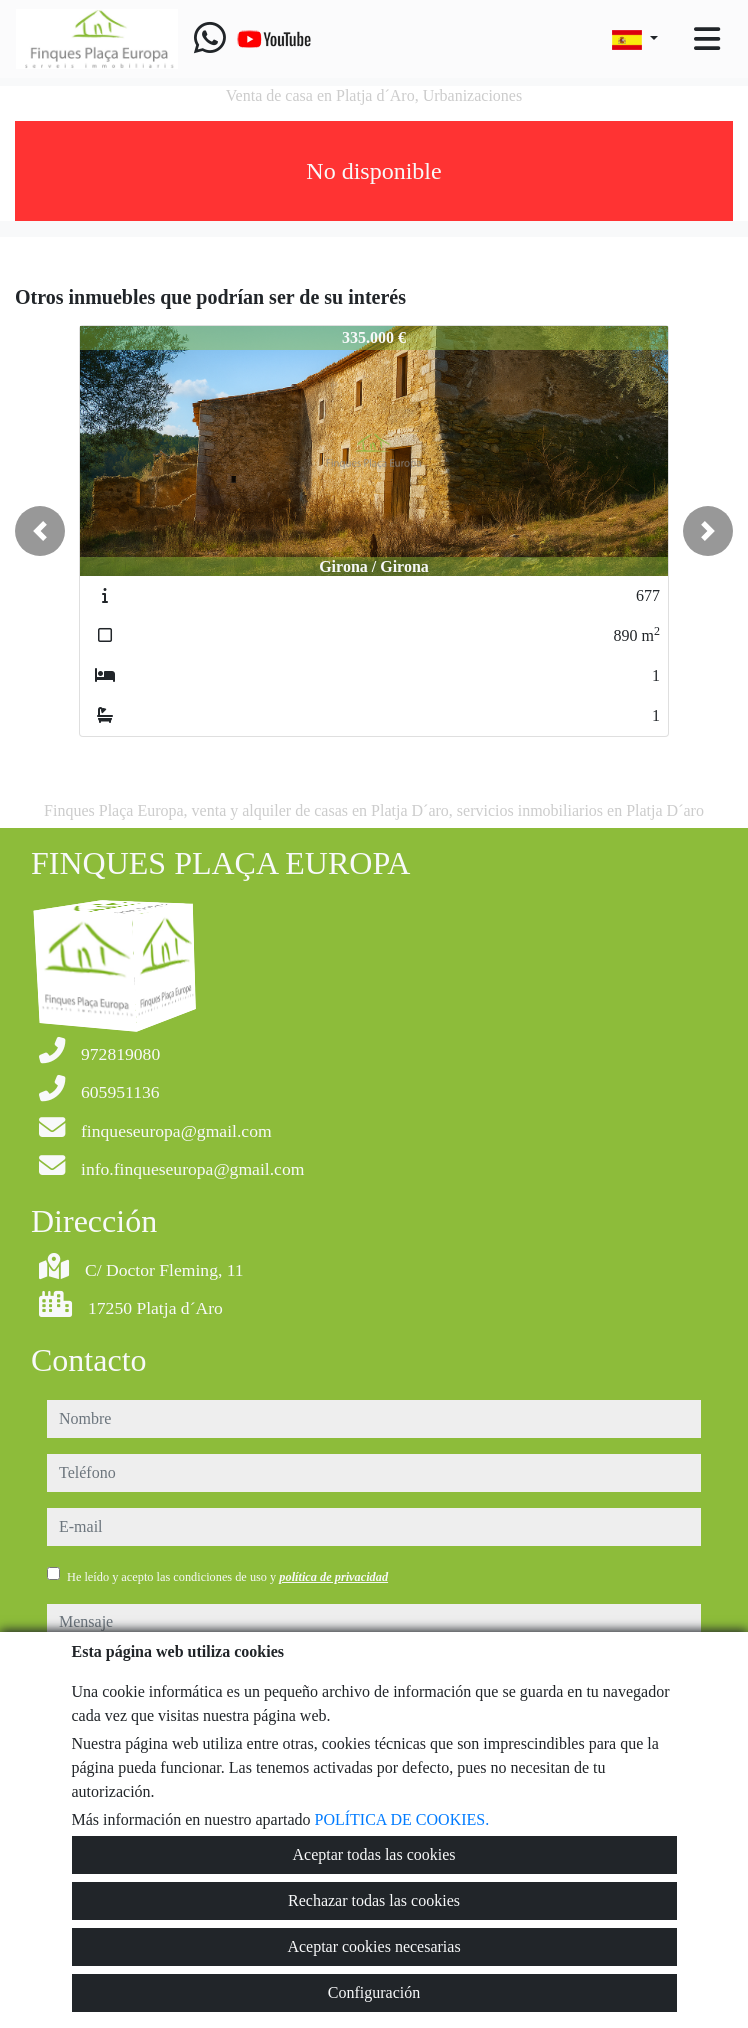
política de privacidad (333, 1577)
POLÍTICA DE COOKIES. (402, 1819)
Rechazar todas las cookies (374, 1900)
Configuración (374, 1992)
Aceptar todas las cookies (373, 1854)
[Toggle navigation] (707, 39)
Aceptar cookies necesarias (373, 1946)
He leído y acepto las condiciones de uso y (227, 1577)
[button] (40, 531)
